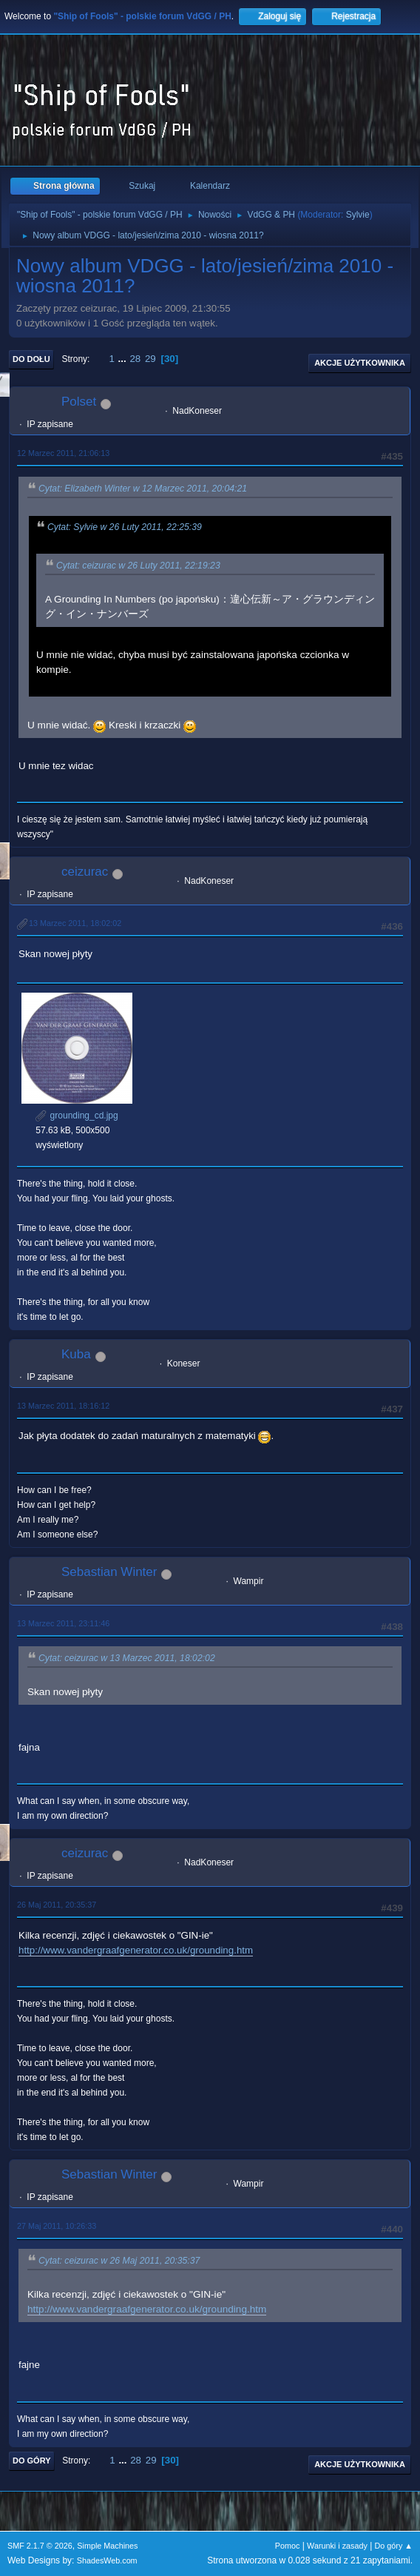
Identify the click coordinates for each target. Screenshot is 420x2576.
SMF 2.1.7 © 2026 (39, 2545)
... (123, 358)
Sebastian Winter (109, 1572)
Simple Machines (107, 2545)
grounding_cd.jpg (76, 1115)
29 (150, 358)
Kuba (76, 1354)
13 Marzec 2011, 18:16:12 (63, 1405)
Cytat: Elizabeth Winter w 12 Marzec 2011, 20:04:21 (142, 488)
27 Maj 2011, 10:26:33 (56, 2225)
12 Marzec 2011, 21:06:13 (63, 453)
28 (134, 358)
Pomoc (287, 2545)
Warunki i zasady (337, 2545)
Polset (78, 402)
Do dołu (31, 359)
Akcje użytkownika (359, 362)
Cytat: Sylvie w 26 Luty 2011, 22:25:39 (124, 527)
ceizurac (84, 872)
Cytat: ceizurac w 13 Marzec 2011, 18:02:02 (126, 1658)
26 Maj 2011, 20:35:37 (56, 1904)
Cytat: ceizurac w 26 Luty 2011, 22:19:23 (138, 565)
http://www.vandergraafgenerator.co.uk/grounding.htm (135, 1950)
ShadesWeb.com (107, 2560)
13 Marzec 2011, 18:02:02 (75, 923)
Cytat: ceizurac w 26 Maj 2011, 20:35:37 (119, 2261)
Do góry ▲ (394, 2545)
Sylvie (358, 214)
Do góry (32, 2460)
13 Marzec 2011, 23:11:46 (63, 1623)
